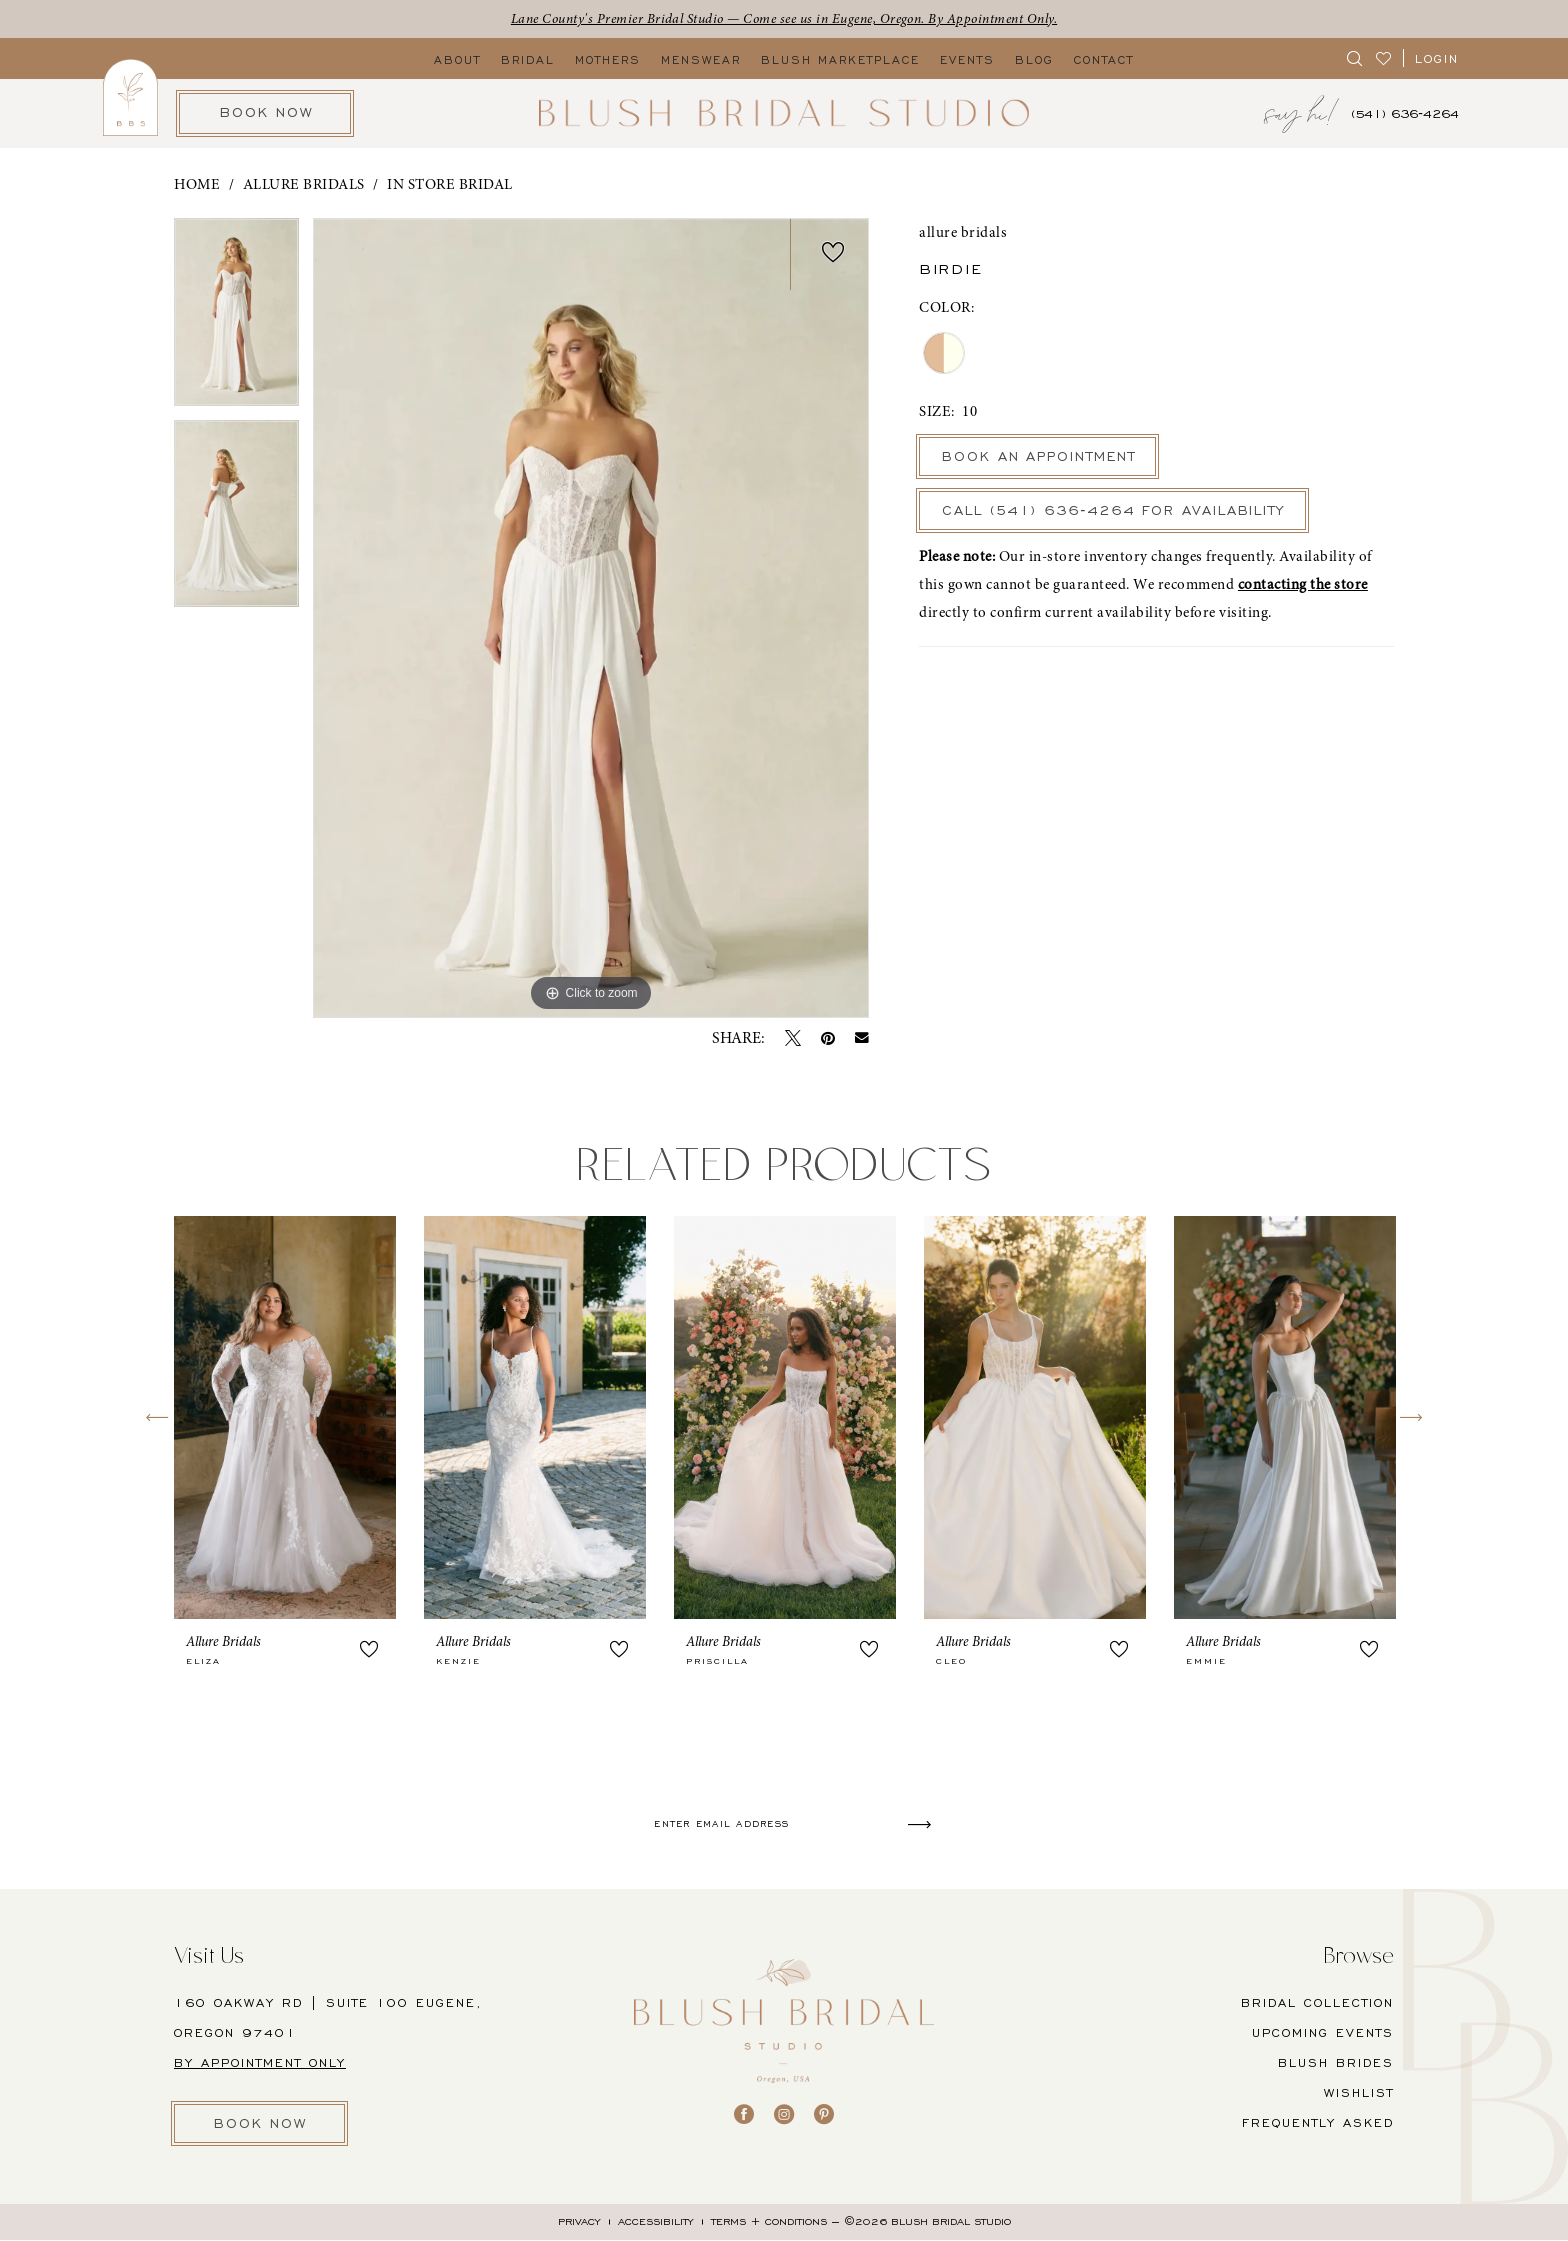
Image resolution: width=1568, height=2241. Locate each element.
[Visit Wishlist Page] (1384, 58)
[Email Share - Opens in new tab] (862, 1039)
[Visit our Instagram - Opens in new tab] (784, 2114)
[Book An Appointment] (265, 113)
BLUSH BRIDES (1336, 2062)
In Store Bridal (450, 185)
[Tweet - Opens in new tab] (793, 1038)
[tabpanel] (236, 320)
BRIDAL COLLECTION (1317, 2002)
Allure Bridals (304, 185)
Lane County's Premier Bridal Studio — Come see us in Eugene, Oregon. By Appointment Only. (784, 18)
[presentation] (285, 1417)
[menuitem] (1355, 58)
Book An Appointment (1040, 457)
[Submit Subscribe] (928, 1824)
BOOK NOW (263, 2123)
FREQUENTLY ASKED (1318, 2122)
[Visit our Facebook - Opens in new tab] (744, 2114)
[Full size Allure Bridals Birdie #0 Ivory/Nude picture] (591, 619)
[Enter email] (792, 1824)
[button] (1437, 58)
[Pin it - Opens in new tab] (828, 1038)
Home (197, 185)
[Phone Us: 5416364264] (1405, 113)
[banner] (784, 113)
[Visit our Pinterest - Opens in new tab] (824, 2114)
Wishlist (1359, 2092)
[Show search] (1355, 58)
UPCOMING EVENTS (1323, 2032)
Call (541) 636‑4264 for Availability (1123, 512)
